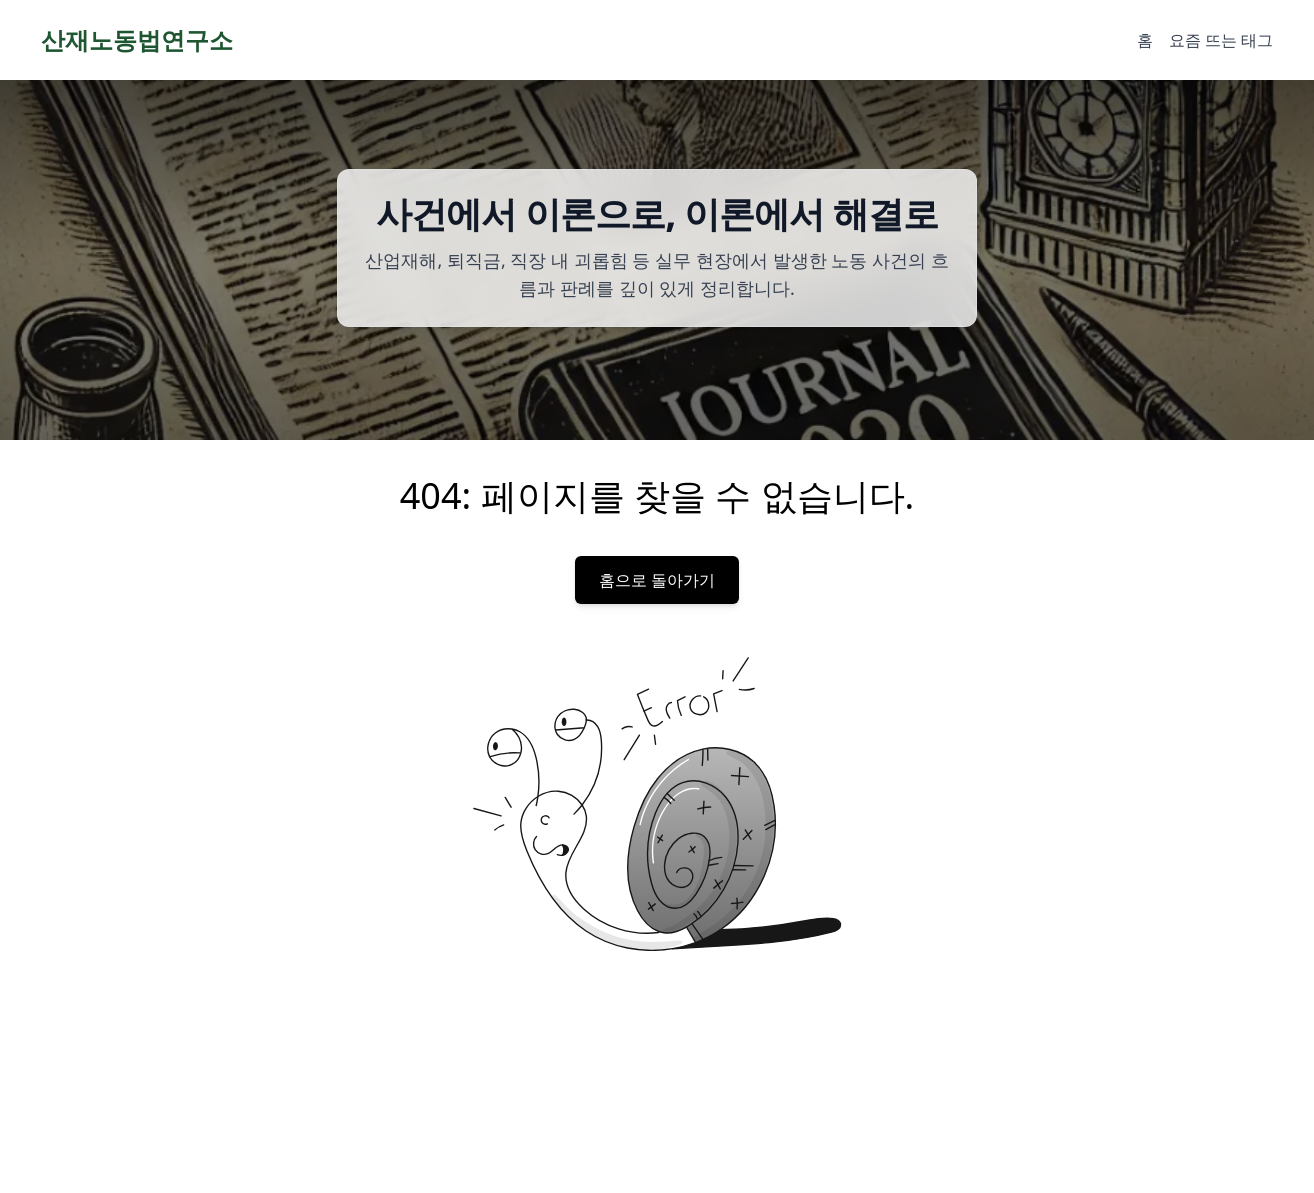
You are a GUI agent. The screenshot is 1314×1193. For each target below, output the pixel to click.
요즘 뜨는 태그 (1221, 40)
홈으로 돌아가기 (657, 580)
